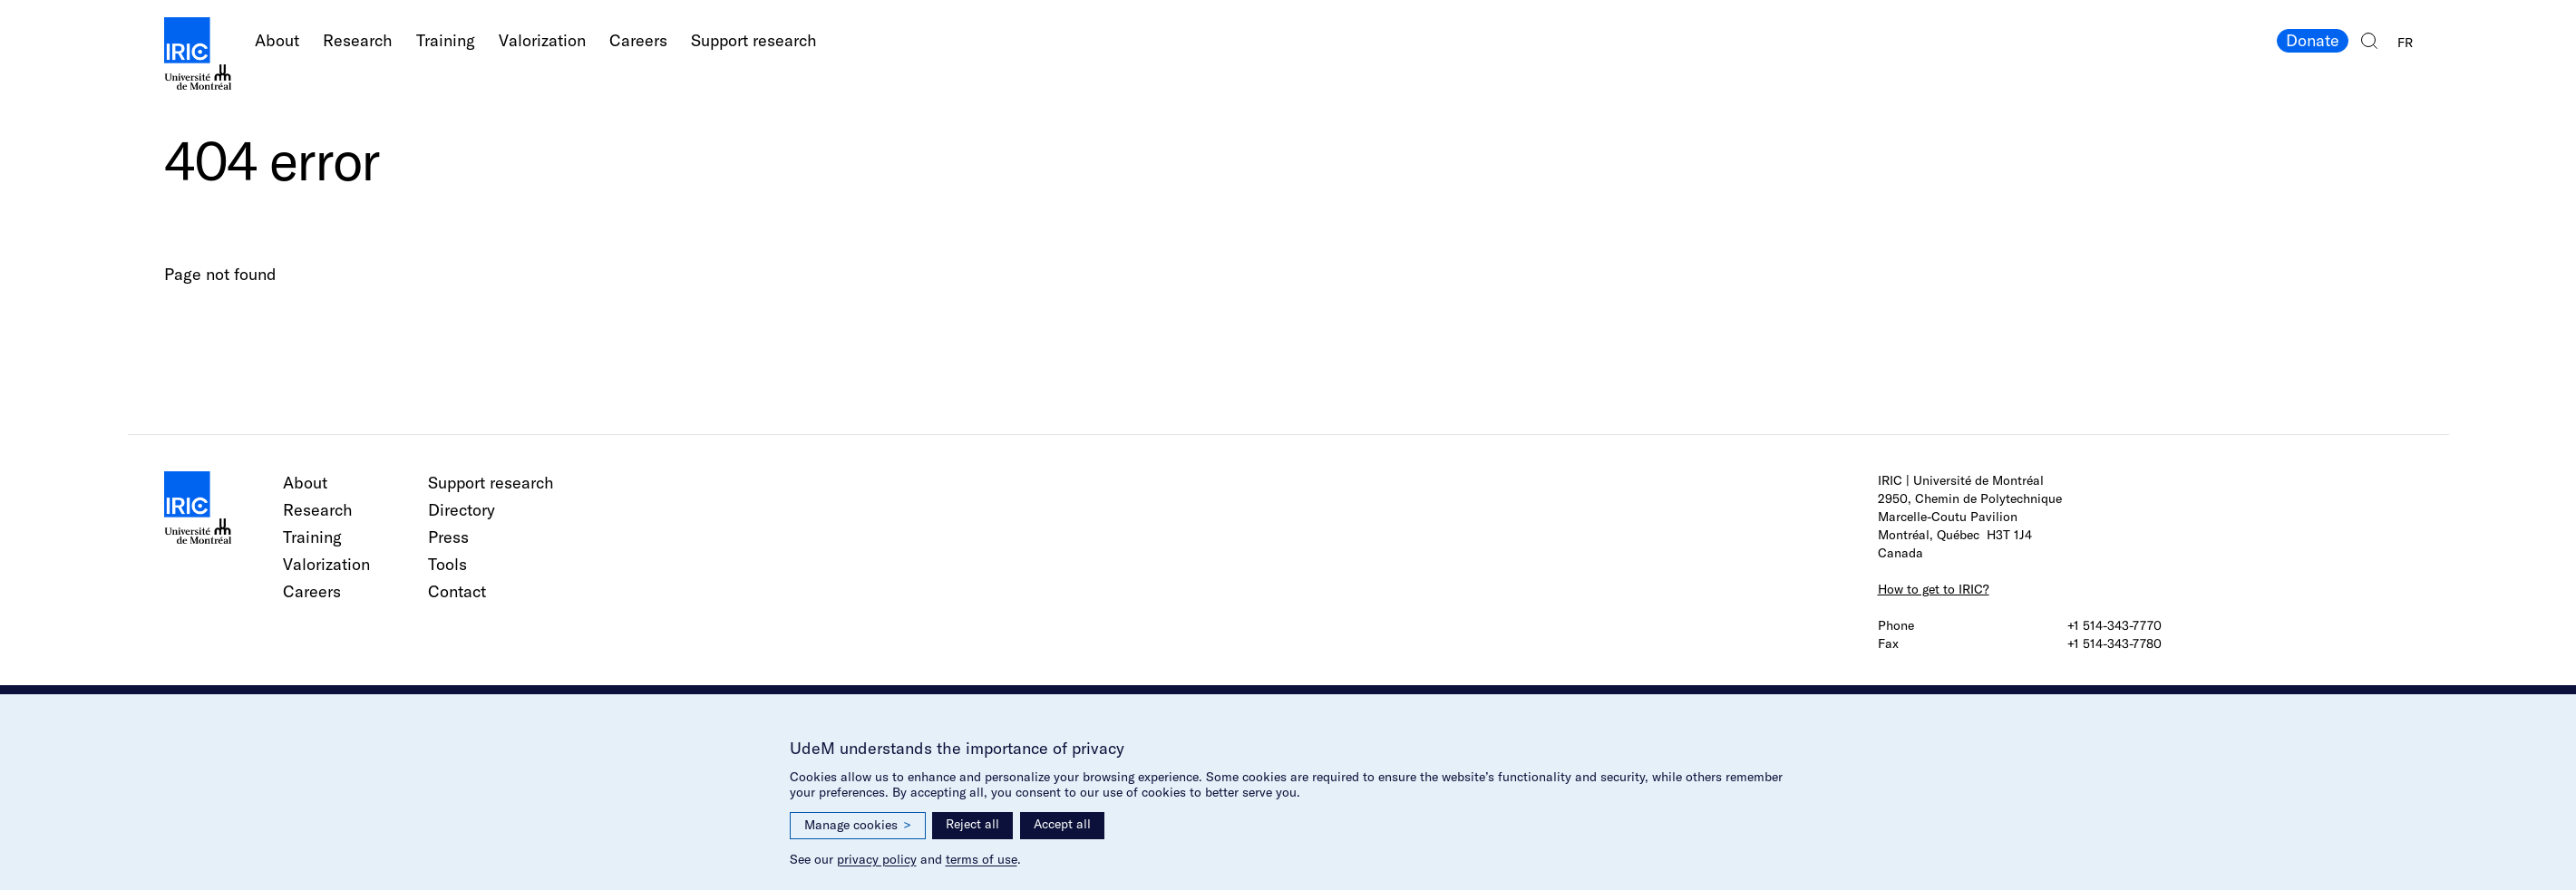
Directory (461, 509)
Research (358, 40)
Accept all (1062, 824)
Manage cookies (857, 825)
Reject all (972, 824)
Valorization (542, 40)
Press (448, 537)
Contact (457, 591)
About (277, 40)
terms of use (981, 859)
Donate (2312, 40)
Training (445, 40)
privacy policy (877, 859)
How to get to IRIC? (1933, 589)
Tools (447, 564)
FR (2405, 42)
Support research (754, 40)
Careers (638, 40)
